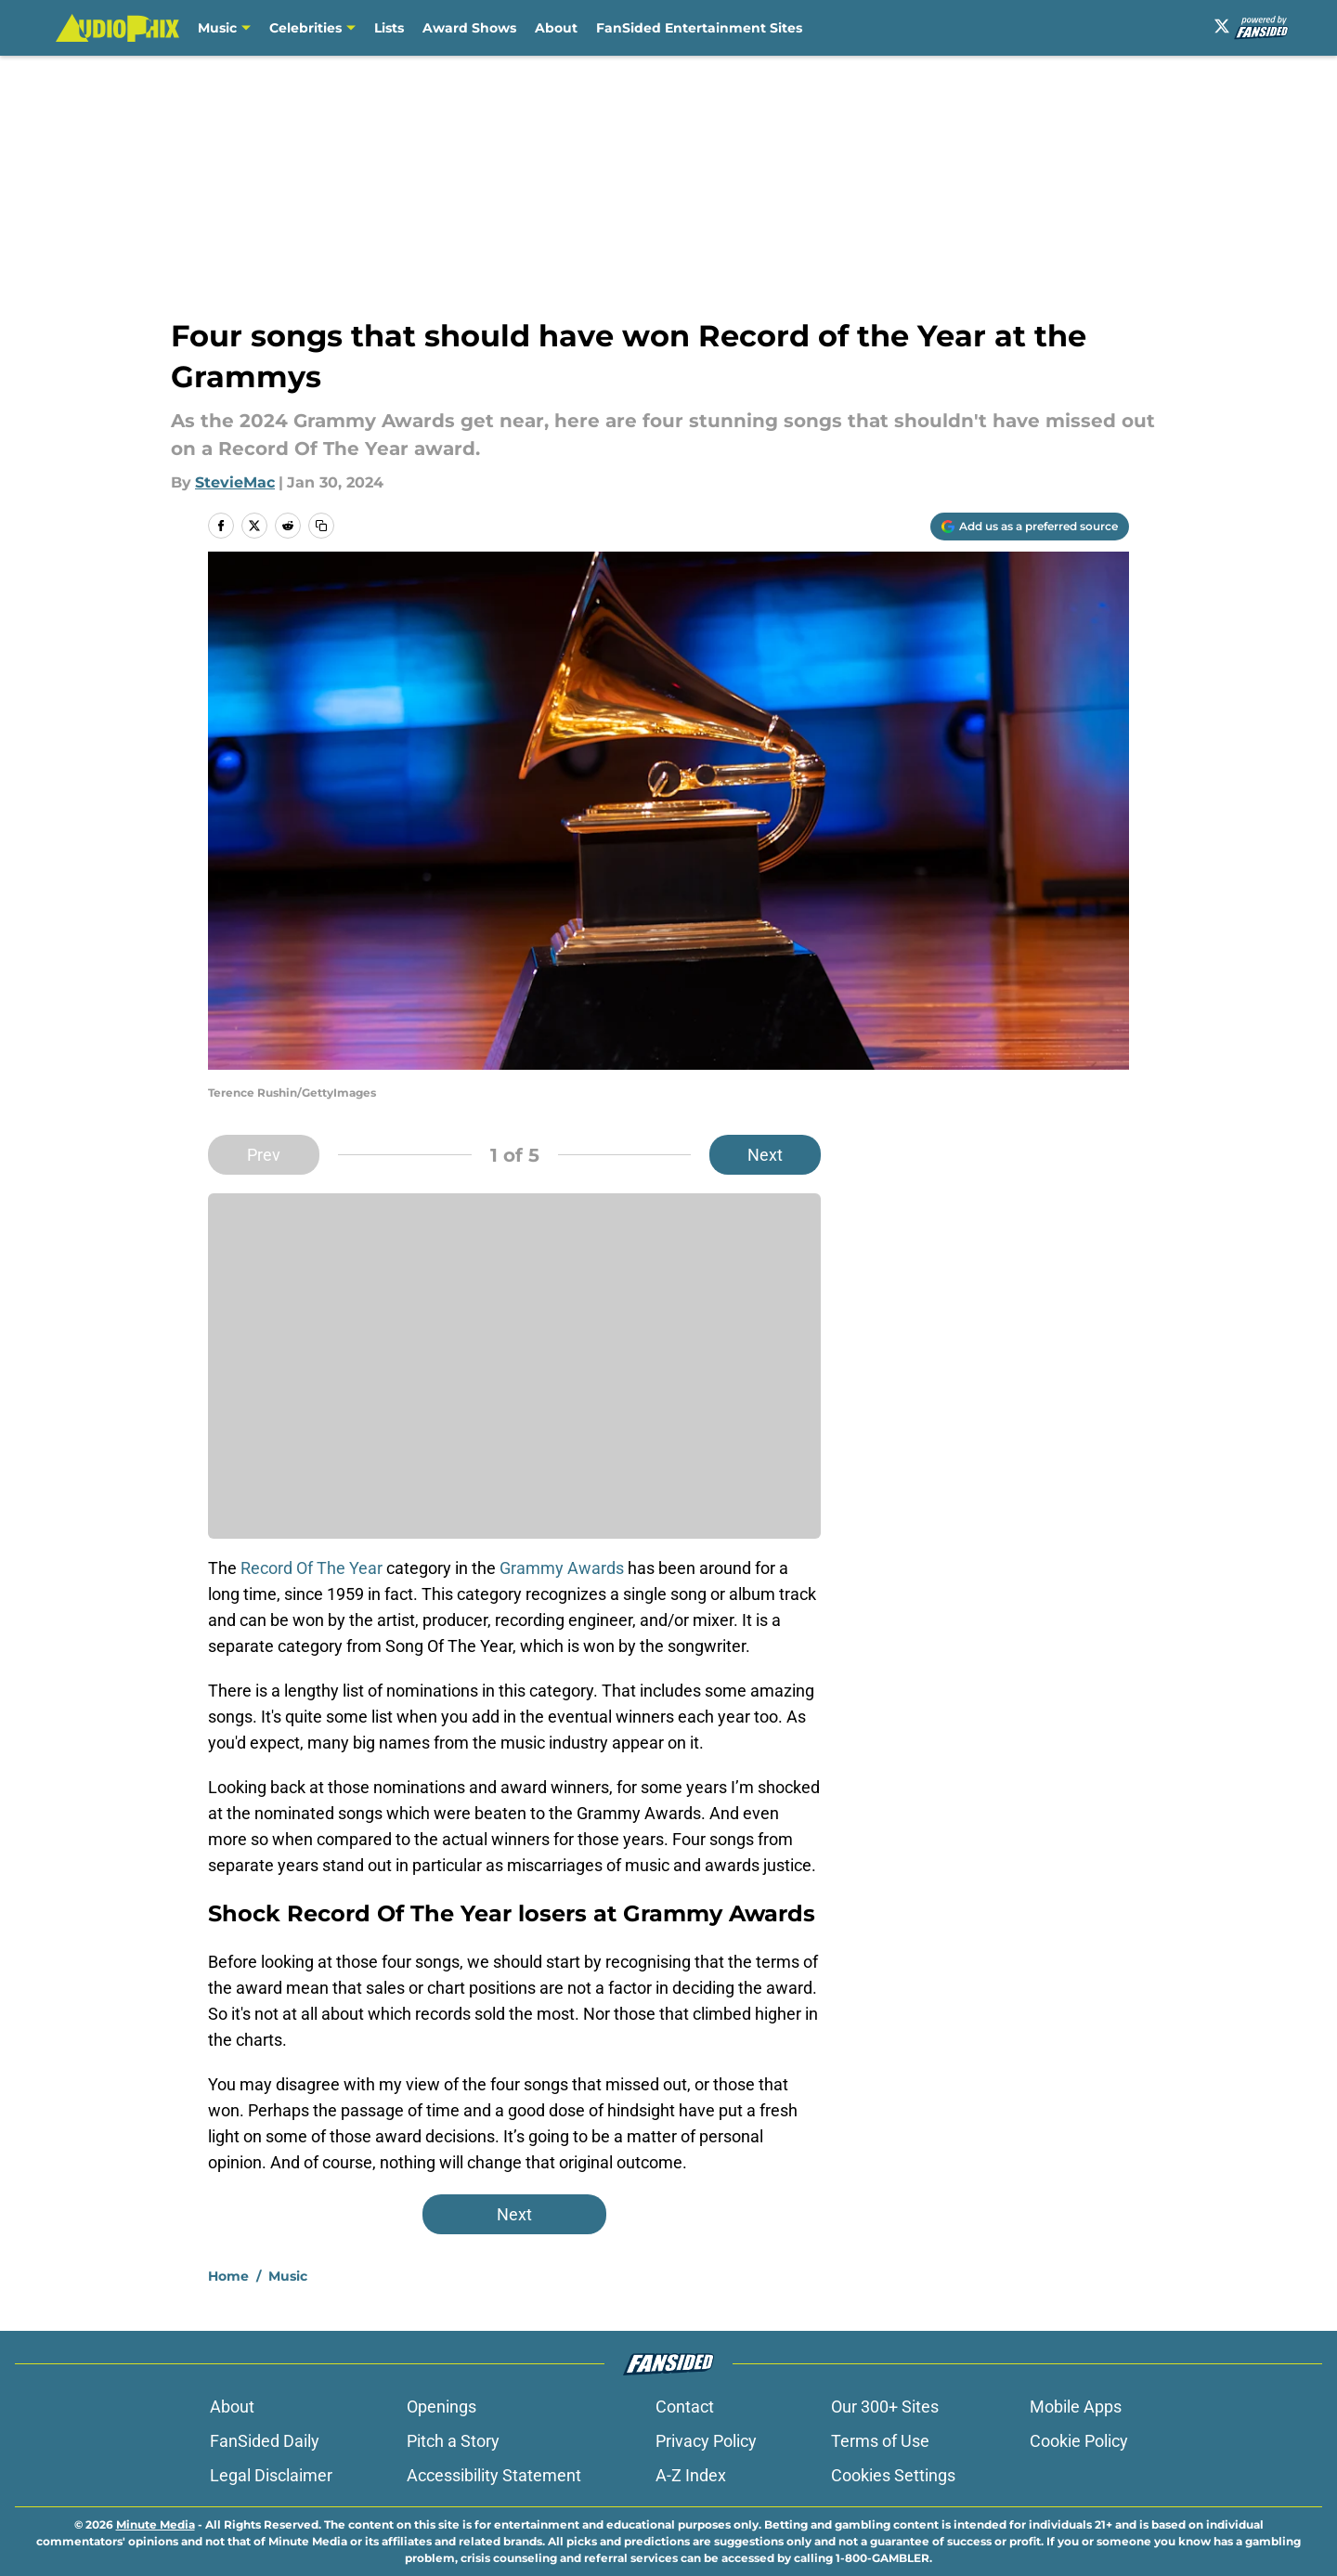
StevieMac (235, 482)
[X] (1221, 26)
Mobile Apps (1076, 2406)
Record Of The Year (311, 1568)
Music (217, 28)
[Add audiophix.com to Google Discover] (1029, 526)
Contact (685, 2406)
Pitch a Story (453, 2441)
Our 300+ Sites (885, 2406)
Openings (441, 2406)
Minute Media (155, 2524)
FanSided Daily (264, 2441)
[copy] (321, 526)
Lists (389, 28)
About (556, 28)
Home (228, 2276)
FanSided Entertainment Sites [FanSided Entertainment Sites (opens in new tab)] (699, 28)
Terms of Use (880, 2441)
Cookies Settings (893, 2475)
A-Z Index (691, 2475)
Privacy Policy (706, 2441)
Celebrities (305, 28)
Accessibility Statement (494, 2475)
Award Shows (469, 28)
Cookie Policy (1079, 2441)
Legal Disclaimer (271, 2475)
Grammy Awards (562, 1568)
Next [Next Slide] (765, 1154)
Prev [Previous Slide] (263, 1154)
